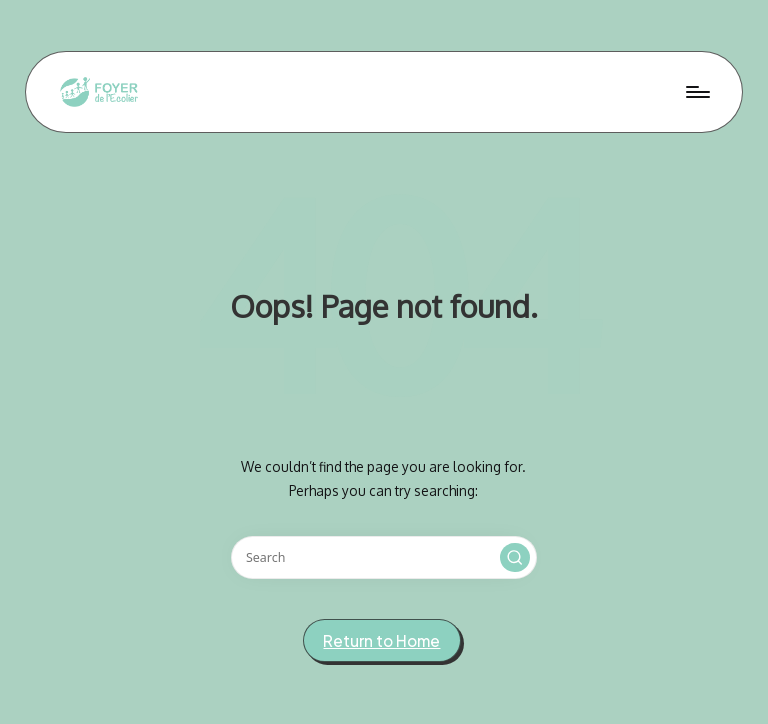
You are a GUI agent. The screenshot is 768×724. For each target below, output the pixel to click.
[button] (515, 558)
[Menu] (696, 92)
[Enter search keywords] (383, 557)
